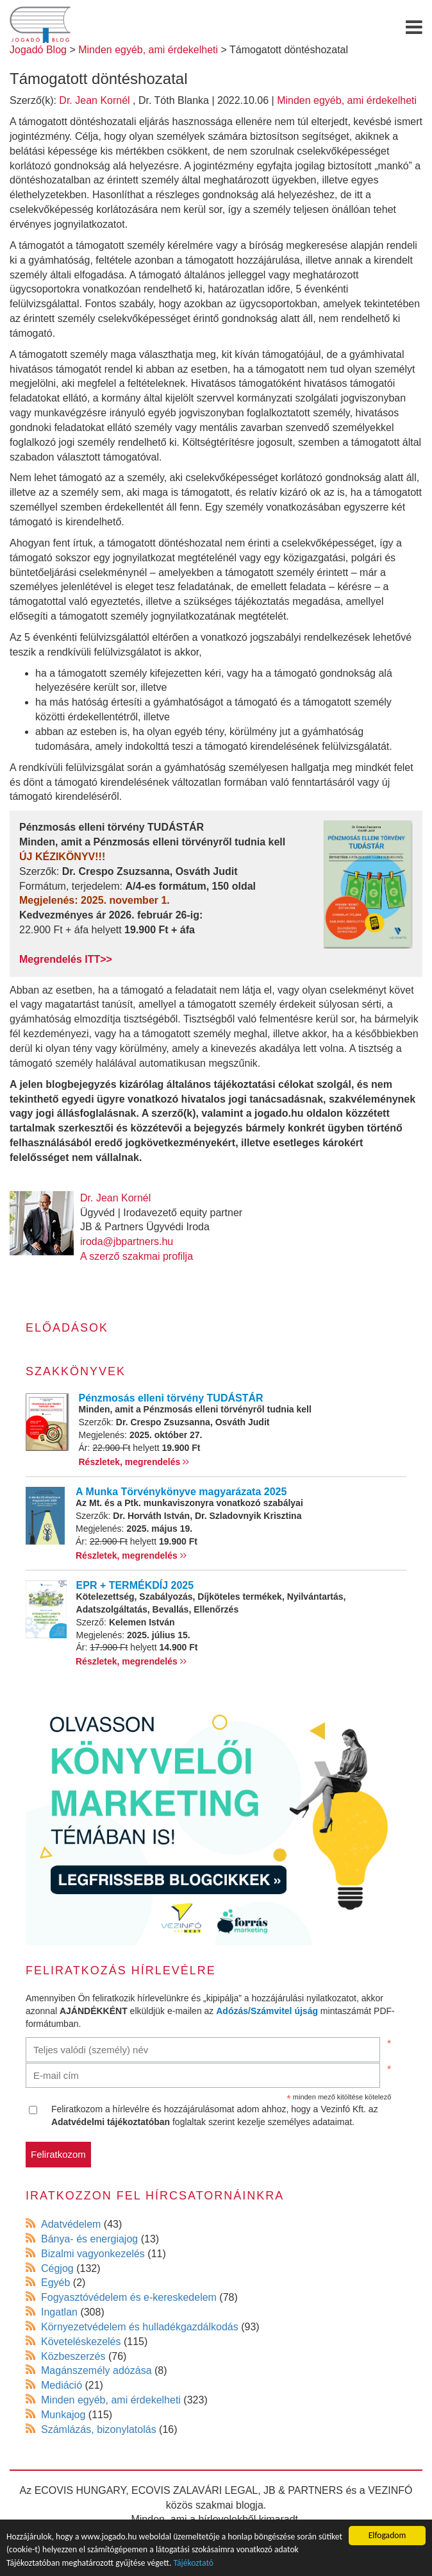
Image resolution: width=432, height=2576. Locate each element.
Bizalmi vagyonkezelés (93, 2253)
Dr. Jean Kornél (94, 100)
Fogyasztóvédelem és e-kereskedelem (129, 2297)
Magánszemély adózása (96, 2370)
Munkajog (63, 2414)
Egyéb (55, 2282)
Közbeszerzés (73, 2356)
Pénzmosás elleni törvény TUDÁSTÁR (171, 1398)
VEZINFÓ (390, 2490)
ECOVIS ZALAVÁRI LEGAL (194, 2490)
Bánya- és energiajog (89, 2238)
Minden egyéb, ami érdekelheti (347, 100)
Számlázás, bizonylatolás (98, 2429)
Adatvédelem (71, 2224)
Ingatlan (59, 2312)
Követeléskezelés (81, 2341)
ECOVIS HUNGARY (80, 2490)
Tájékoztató (193, 2562)
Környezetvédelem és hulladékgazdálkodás (139, 2326)
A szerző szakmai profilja (136, 1256)
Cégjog (57, 2268)
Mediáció (61, 2385)
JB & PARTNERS (303, 2490)
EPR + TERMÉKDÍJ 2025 (135, 1585)
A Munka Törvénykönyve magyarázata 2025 (181, 1491)
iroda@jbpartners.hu (126, 1241)
